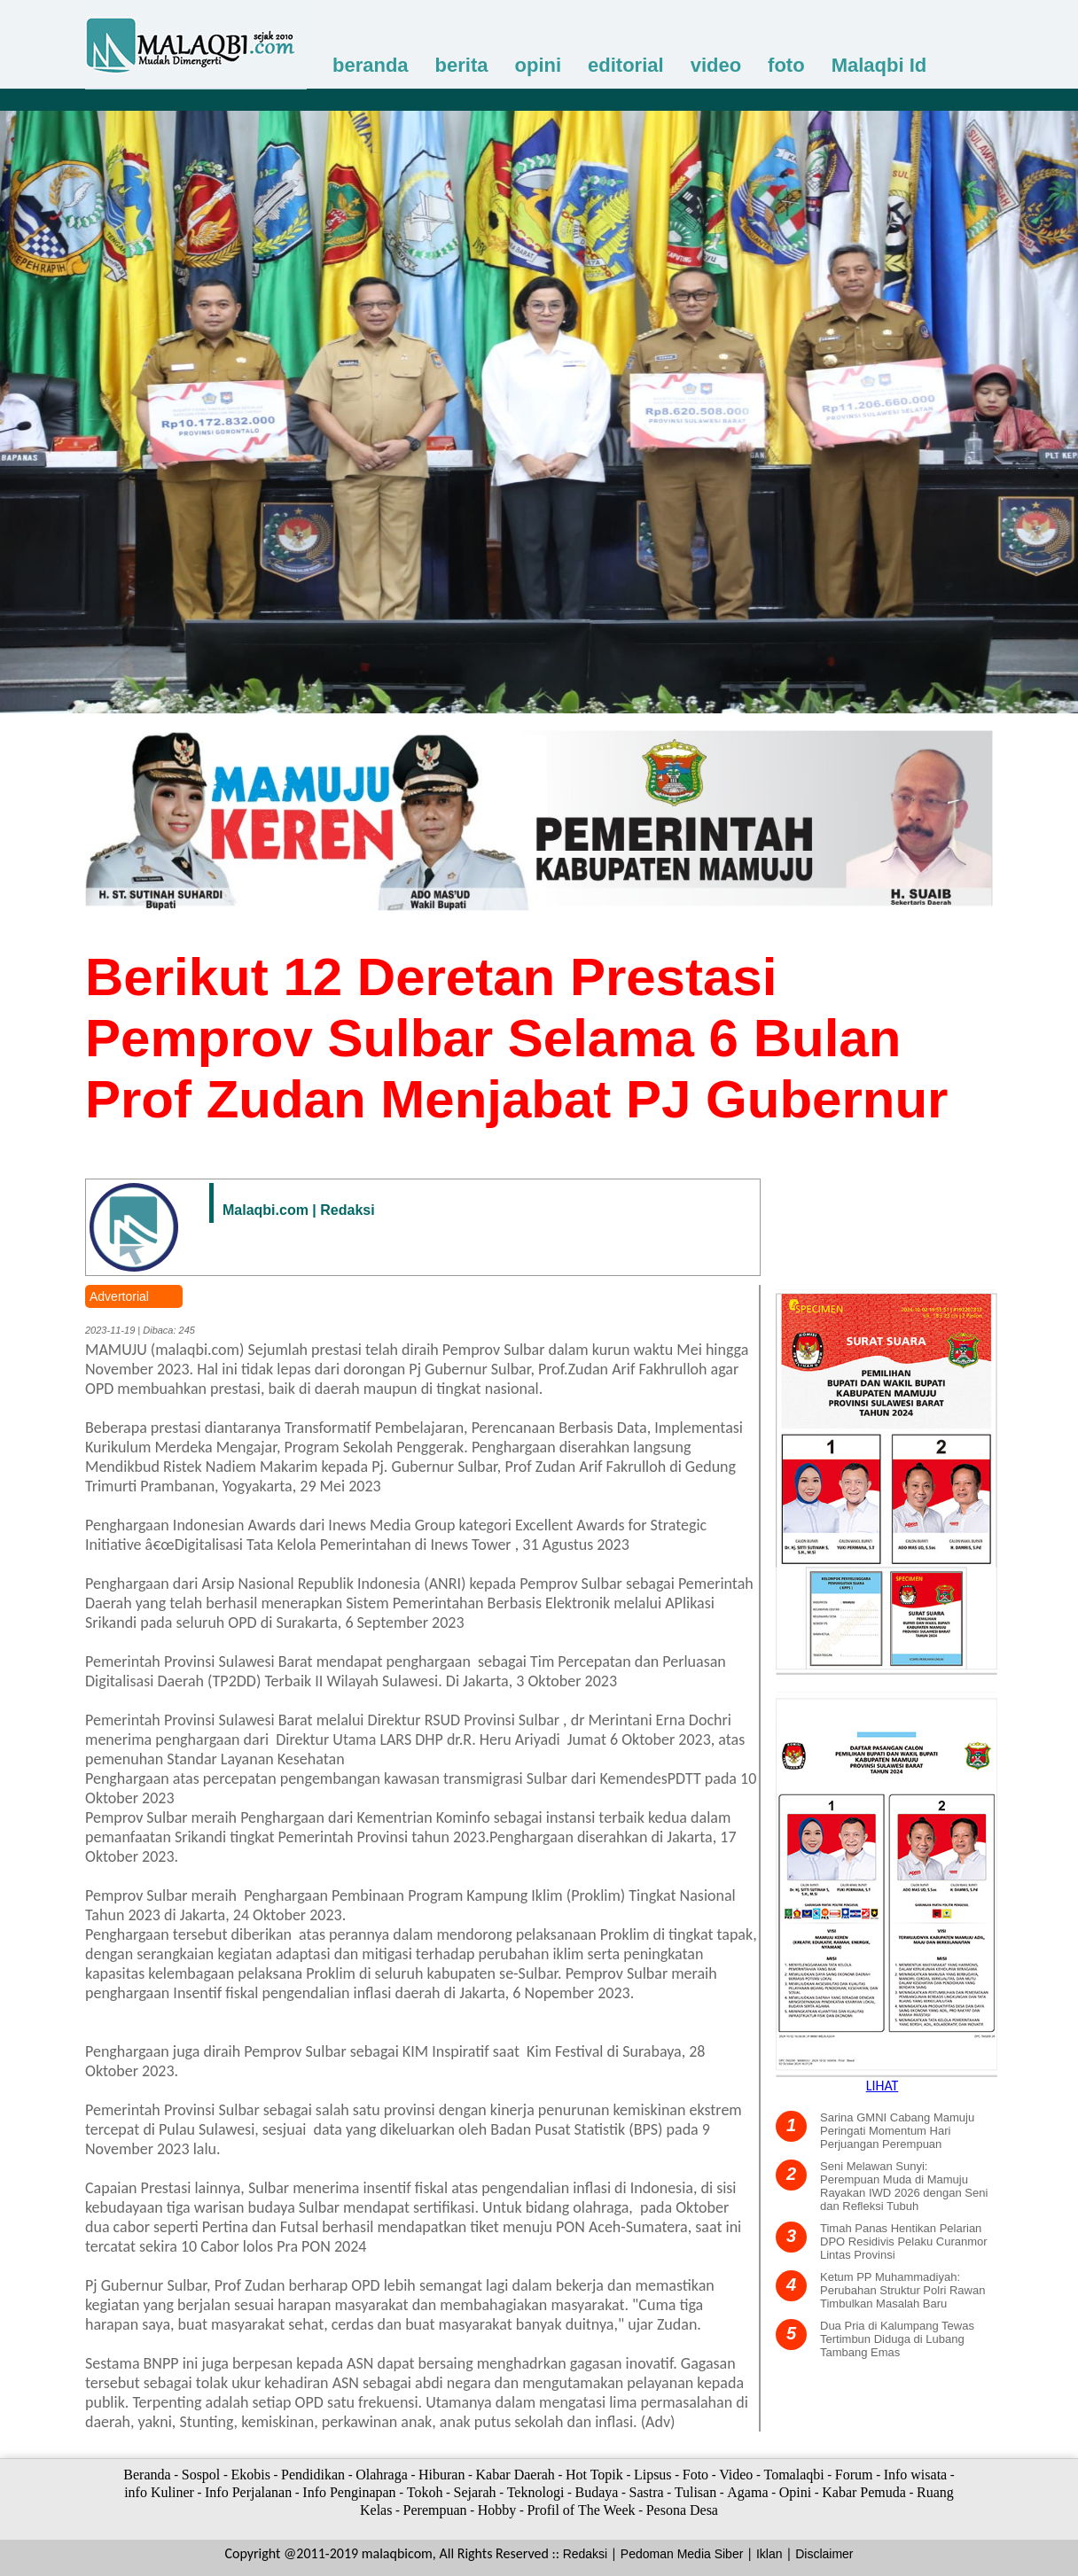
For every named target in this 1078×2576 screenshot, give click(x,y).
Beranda (146, 2474)
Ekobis (250, 2474)
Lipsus (653, 2474)
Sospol (201, 2474)
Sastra (646, 2492)
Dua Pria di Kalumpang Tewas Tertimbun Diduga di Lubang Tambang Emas (897, 2339)
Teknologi (536, 2492)
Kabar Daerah (515, 2474)
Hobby (497, 2510)
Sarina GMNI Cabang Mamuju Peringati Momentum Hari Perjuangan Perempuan (897, 2131)
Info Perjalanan (248, 2492)
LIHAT (882, 2085)
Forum (854, 2474)
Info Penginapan (348, 2492)
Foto (695, 2474)
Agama (747, 2492)
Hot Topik (594, 2474)
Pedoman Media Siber (682, 2554)
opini (538, 65)
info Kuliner (159, 2492)
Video (736, 2474)
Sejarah (475, 2492)
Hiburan (441, 2474)
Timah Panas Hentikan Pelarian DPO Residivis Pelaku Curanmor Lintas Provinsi (904, 2241)
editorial (626, 65)
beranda (370, 65)
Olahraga (381, 2474)
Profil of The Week (581, 2510)
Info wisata (916, 2474)
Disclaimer (824, 2554)
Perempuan (435, 2510)
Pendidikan (313, 2474)
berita (461, 65)
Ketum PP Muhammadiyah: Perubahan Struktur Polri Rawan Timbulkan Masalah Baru (902, 2290)
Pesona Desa (682, 2510)
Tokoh (425, 2492)
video (716, 65)
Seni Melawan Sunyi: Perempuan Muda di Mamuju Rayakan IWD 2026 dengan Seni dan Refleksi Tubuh (904, 2186)
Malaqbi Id (879, 65)
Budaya (596, 2492)
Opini (795, 2492)
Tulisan (695, 2492)
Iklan (769, 2554)
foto (786, 65)
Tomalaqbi (794, 2474)
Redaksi (585, 2554)
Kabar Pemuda (864, 2492)
